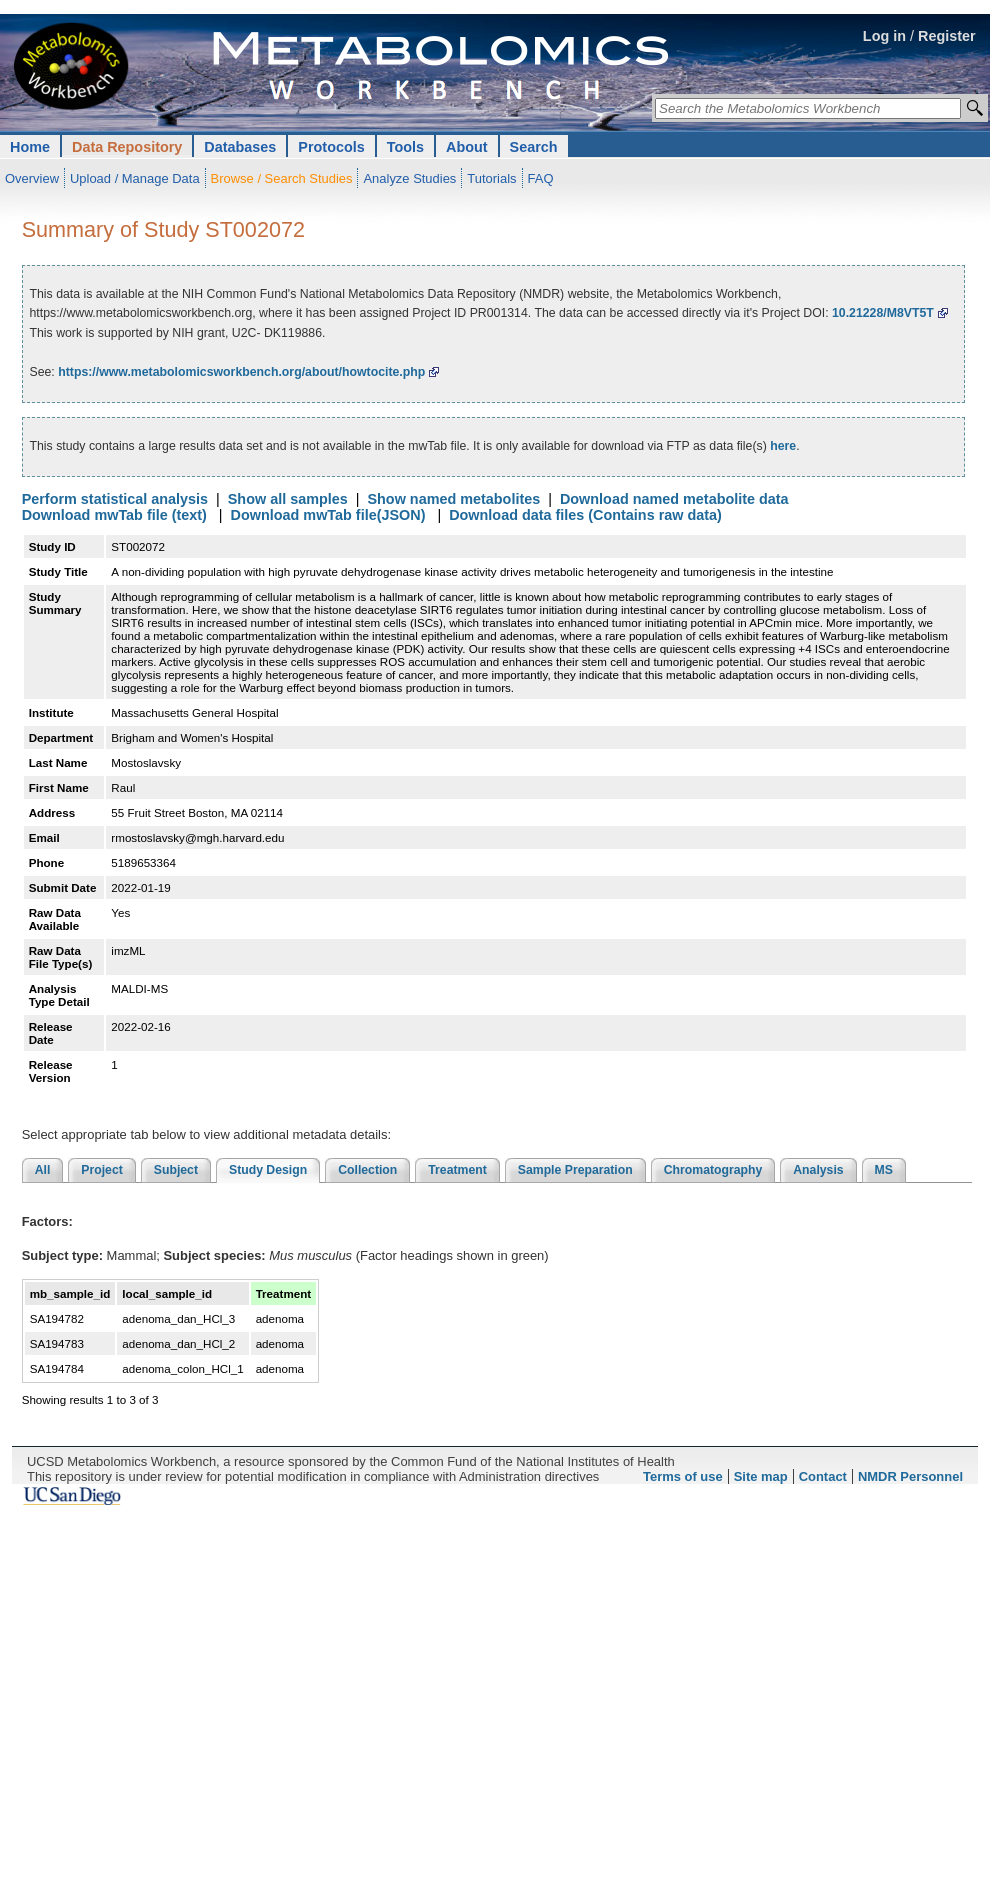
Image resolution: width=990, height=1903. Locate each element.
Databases (240, 147)
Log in (884, 36)
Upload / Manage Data (135, 178)
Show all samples (288, 499)
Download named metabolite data (674, 499)
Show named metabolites (453, 499)
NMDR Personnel (910, 1476)
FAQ (541, 178)
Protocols (331, 147)
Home (30, 147)
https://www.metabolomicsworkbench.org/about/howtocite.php (241, 372)
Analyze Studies (409, 178)
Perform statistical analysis (115, 499)
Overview (32, 178)
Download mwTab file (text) (114, 515)
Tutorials (491, 178)
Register (947, 36)
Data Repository (127, 147)
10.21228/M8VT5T (883, 313)
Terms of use (683, 1476)
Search (534, 147)
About (467, 147)
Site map (761, 1476)
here (783, 446)
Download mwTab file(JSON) (328, 515)
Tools (405, 147)
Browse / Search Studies (282, 178)
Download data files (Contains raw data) (585, 515)
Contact (823, 1476)
